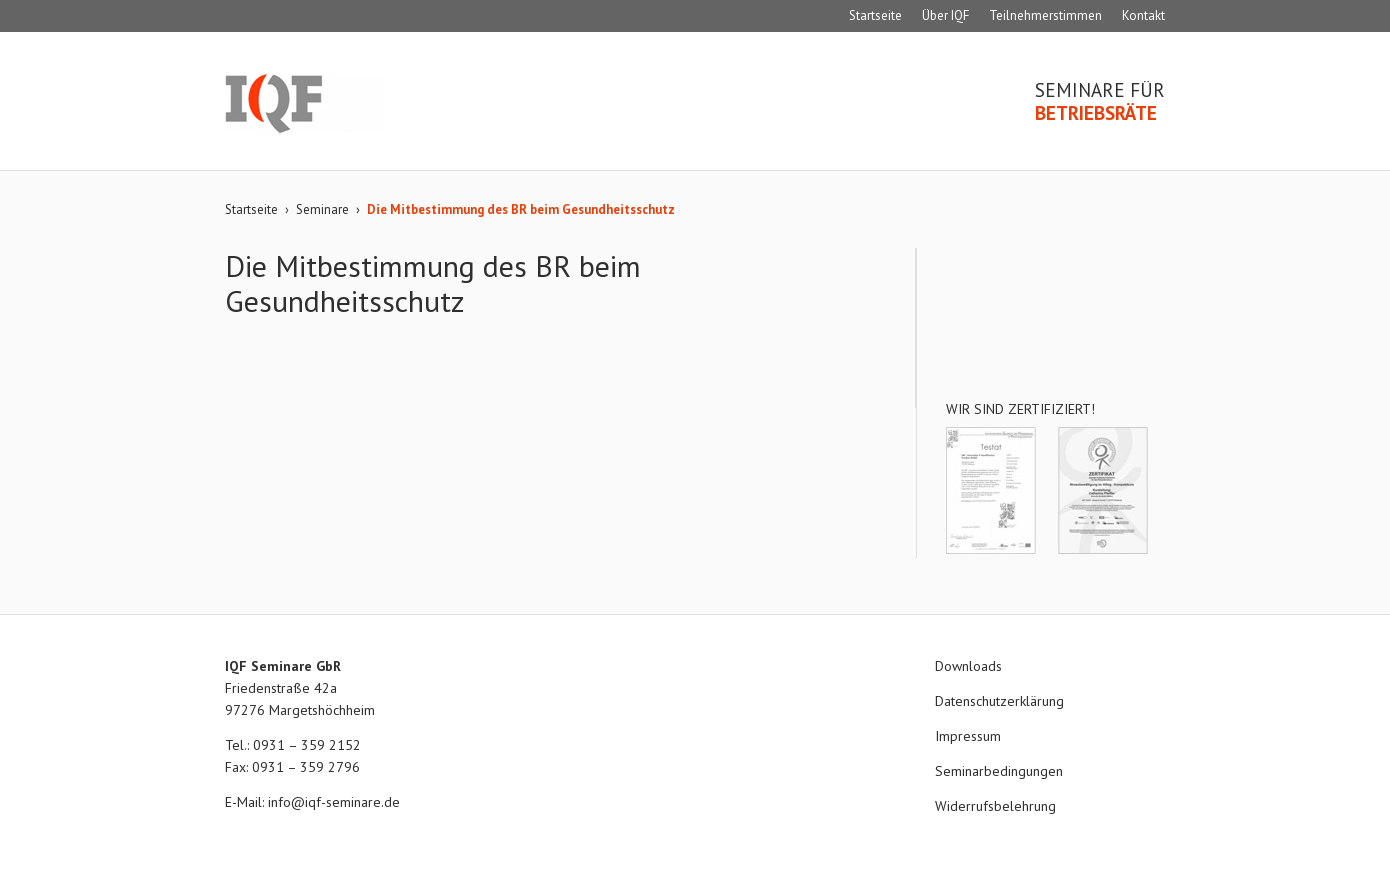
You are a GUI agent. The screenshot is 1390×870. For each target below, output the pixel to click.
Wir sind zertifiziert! (1020, 409)
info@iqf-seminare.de (334, 802)
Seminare (322, 209)
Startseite (875, 15)
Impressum (968, 736)
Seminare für (1100, 102)
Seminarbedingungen (999, 771)
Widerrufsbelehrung (995, 806)
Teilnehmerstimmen (1045, 15)
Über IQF (945, 15)
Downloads (968, 666)
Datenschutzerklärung (999, 701)
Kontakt (1143, 15)
